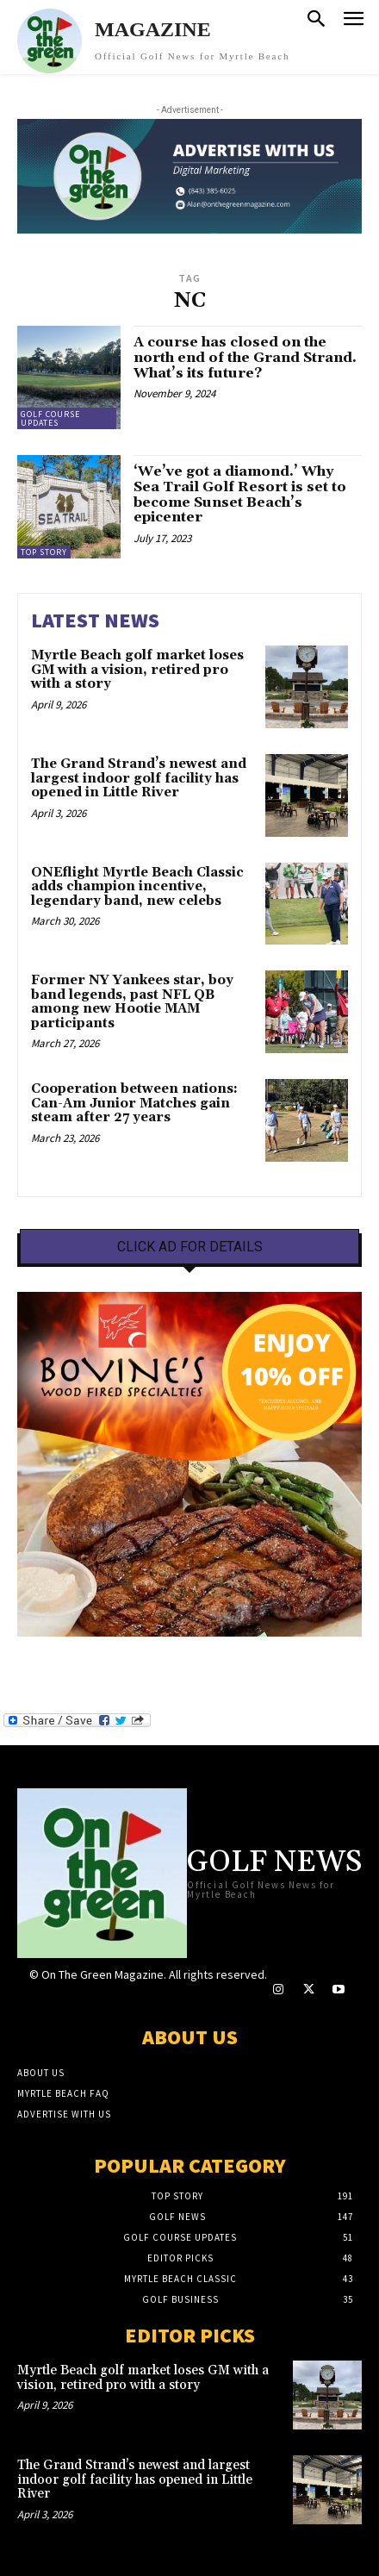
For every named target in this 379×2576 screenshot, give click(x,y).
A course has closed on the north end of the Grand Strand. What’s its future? (245, 357)
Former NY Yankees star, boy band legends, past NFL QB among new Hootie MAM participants (132, 1002)
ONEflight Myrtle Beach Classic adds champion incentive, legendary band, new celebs (137, 886)
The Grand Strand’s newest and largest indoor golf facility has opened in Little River (138, 778)
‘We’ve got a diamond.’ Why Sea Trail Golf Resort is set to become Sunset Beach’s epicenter (240, 494)
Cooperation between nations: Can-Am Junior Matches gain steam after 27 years (134, 1103)
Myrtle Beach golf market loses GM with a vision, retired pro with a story (137, 669)
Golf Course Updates (50, 418)
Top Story (44, 552)
